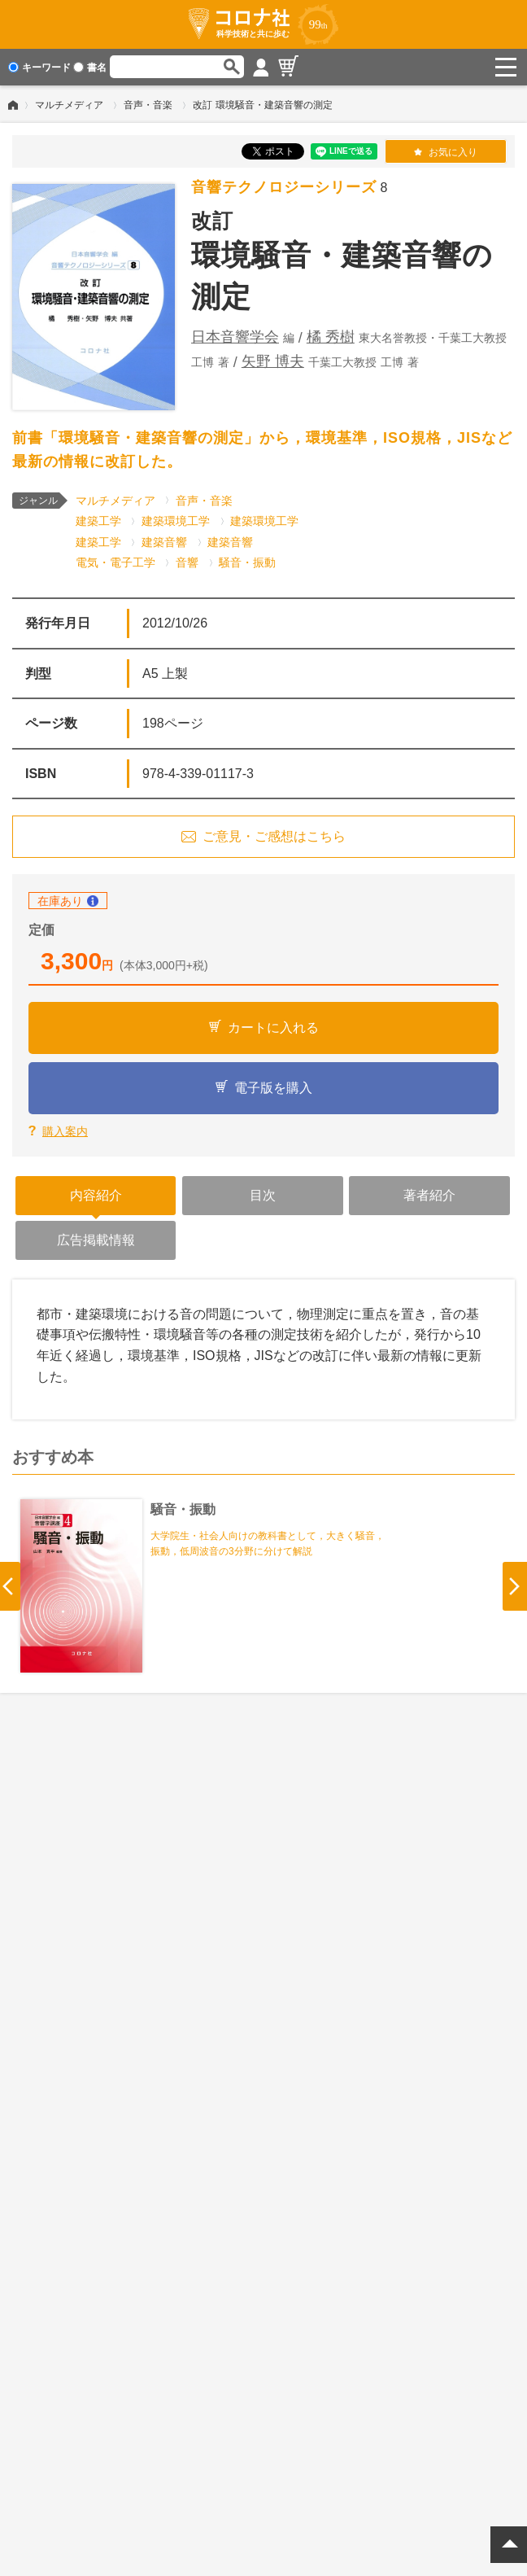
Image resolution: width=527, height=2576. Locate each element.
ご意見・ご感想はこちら (274, 836)
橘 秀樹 (331, 337)
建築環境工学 (176, 520)
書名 (90, 67)
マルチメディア (69, 105)
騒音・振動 (247, 562)
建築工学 (98, 520)
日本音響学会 (235, 337)
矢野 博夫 (273, 361)
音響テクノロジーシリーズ (284, 187)
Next (515, 1586)
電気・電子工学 (115, 562)
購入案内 (65, 1131)
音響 (187, 562)
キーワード (39, 67)
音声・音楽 (148, 105)
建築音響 (164, 542)
